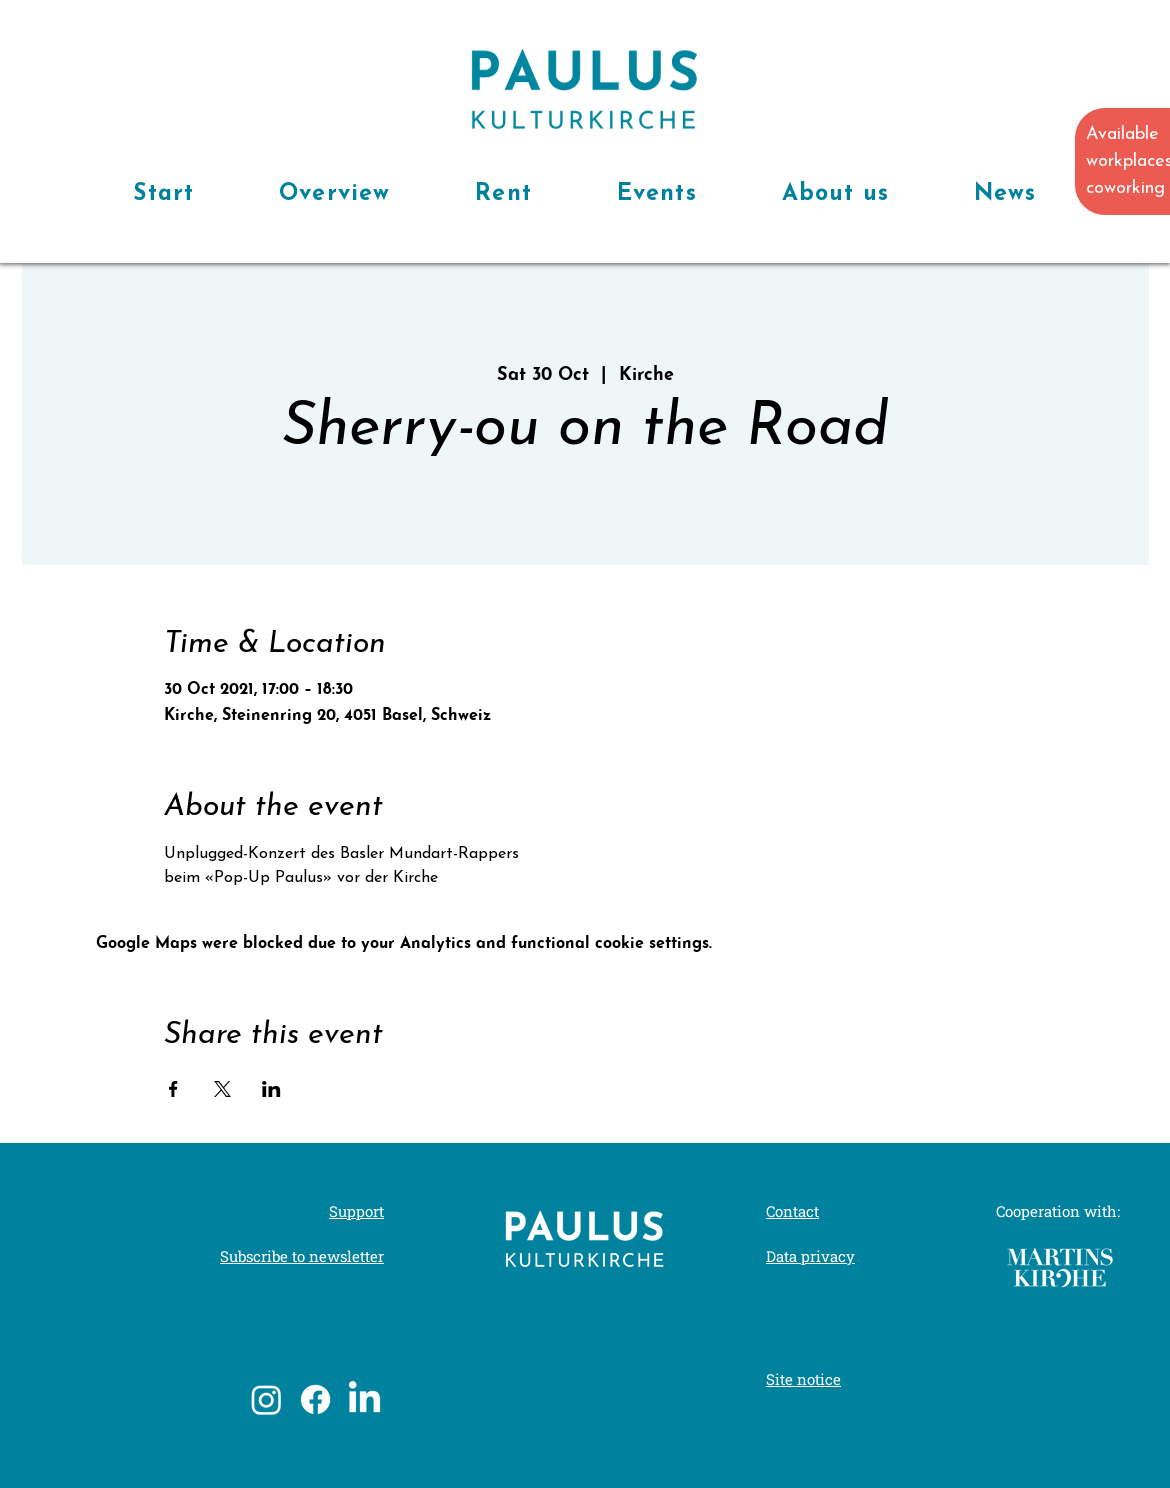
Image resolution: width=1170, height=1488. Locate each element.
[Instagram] (266, 1399)
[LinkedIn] (364, 1399)
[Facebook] (315, 1399)
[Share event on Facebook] (173, 1089)
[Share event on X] (222, 1089)
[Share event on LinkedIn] (271, 1089)
